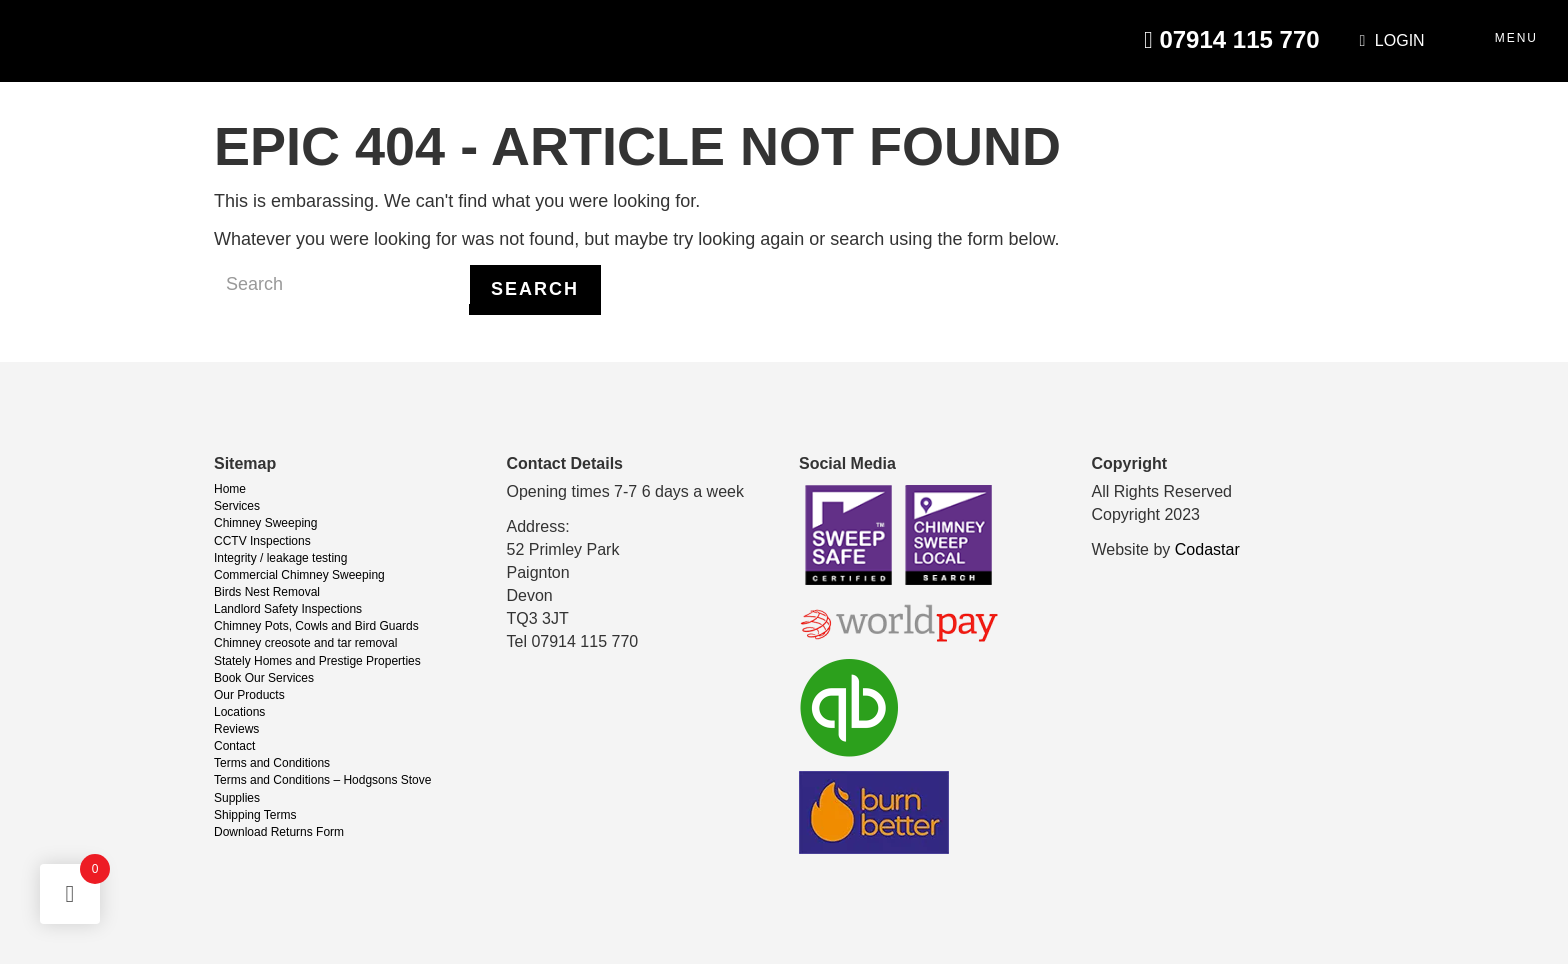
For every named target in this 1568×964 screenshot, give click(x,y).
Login (1392, 40)
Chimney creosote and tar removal (305, 643)
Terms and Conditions (272, 763)
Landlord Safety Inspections (288, 609)
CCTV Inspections (262, 541)
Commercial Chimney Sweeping (299, 575)
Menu (1516, 38)
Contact (234, 746)
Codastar (1207, 549)
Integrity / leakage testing (280, 558)
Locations (239, 712)
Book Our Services (264, 678)
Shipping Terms (255, 815)
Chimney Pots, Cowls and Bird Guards (316, 626)
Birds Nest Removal (267, 592)
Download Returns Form (279, 832)
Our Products (249, 695)
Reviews (236, 729)
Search (535, 289)
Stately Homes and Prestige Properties (317, 661)
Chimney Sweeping (265, 523)
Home (230, 489)
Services (237, 506)
